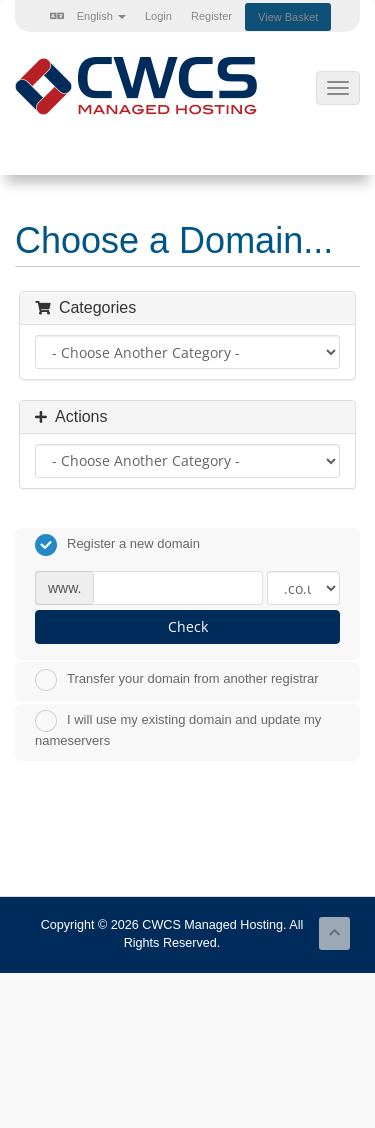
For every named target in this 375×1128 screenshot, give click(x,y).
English (88, 16)
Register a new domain (117, 545)
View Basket (288, 17)
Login (158, 16)
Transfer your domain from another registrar (177, 680)
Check (188, 626)
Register (211, 16)
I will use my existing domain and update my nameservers (178, 729)
